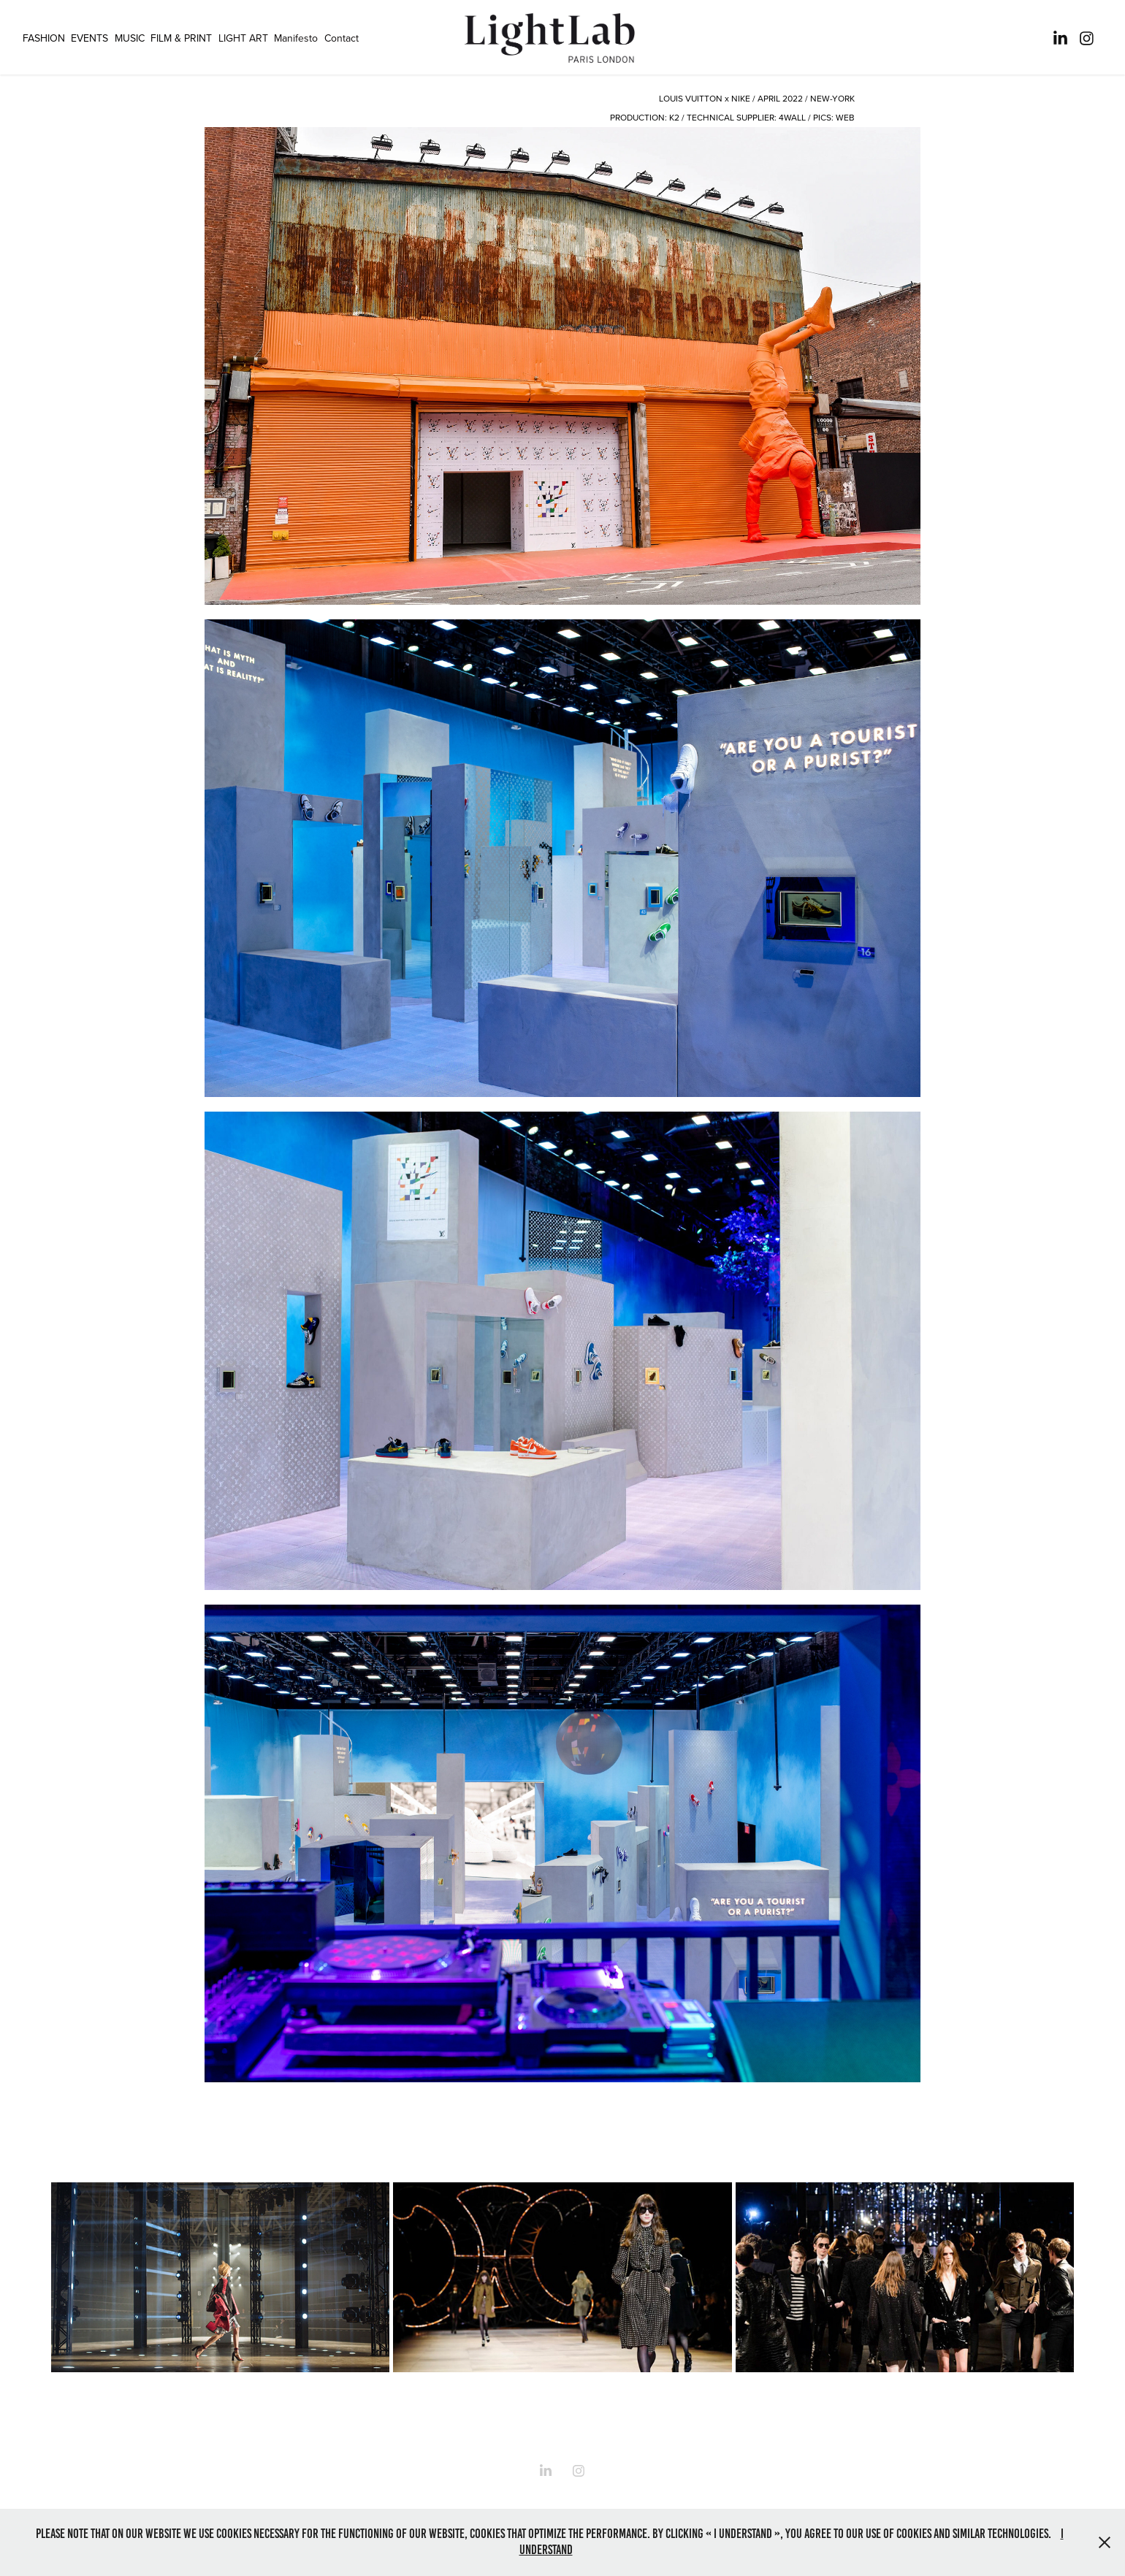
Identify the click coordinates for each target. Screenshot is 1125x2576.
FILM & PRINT (181, 38)
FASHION (44, 38)
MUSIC (130, 38)
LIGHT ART (243, 38)
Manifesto (296, 38)
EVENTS (89, 38)
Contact (341, 38)
